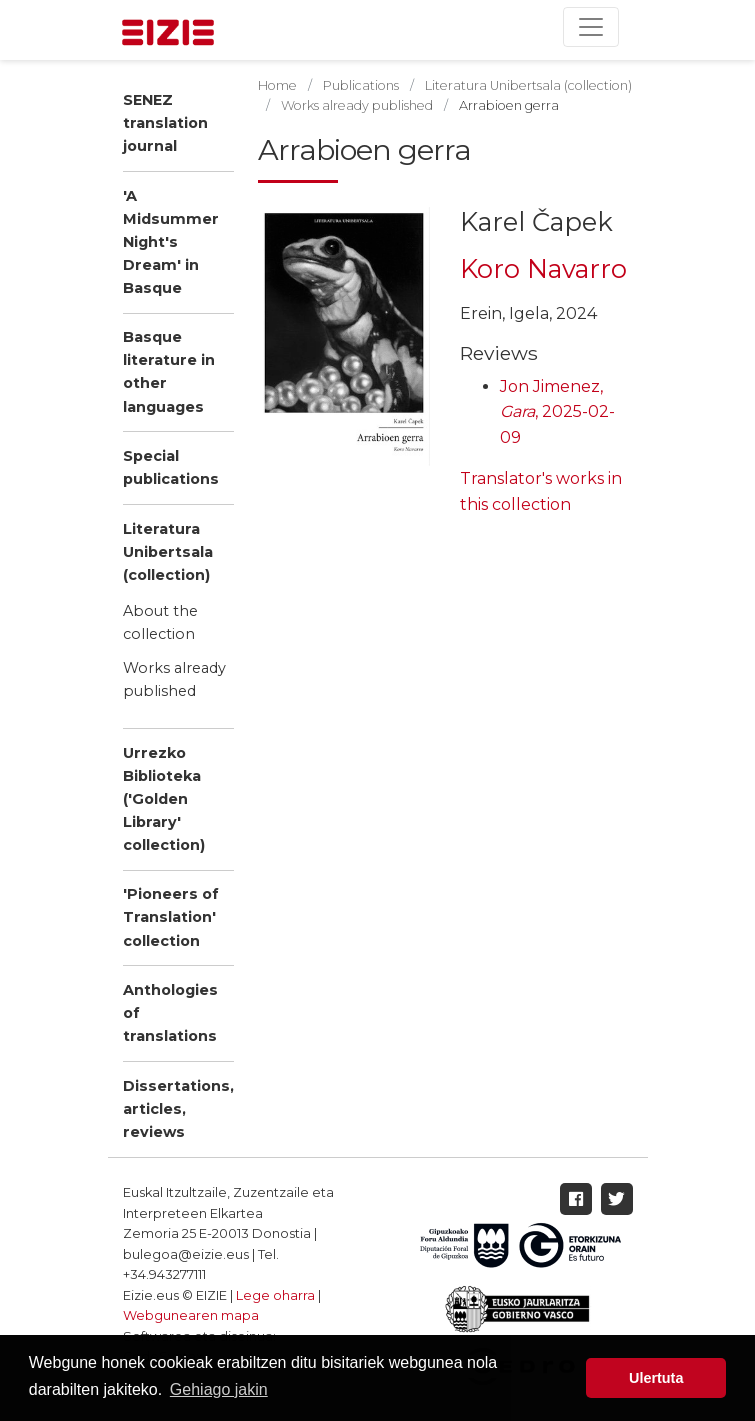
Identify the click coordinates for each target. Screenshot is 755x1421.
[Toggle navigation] (591, 27)
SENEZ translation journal (165, 123)
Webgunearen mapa (191, 1315)
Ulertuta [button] (656, 1378)
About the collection (160, 622)
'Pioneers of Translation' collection (171, 917)
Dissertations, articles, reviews (178, 1109)
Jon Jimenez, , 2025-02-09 (557, 412)
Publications (361, 85)
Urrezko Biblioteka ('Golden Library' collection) (164, 799)
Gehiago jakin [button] (219, 1389)
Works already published (174, 679)
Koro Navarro (543, 268)
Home (277, 85)
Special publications (171, 467)
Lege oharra (275, 1295)
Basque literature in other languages (169, 371)
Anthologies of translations (170, 1013)
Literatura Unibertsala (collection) (168, 552)
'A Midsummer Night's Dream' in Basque (171, 242)
